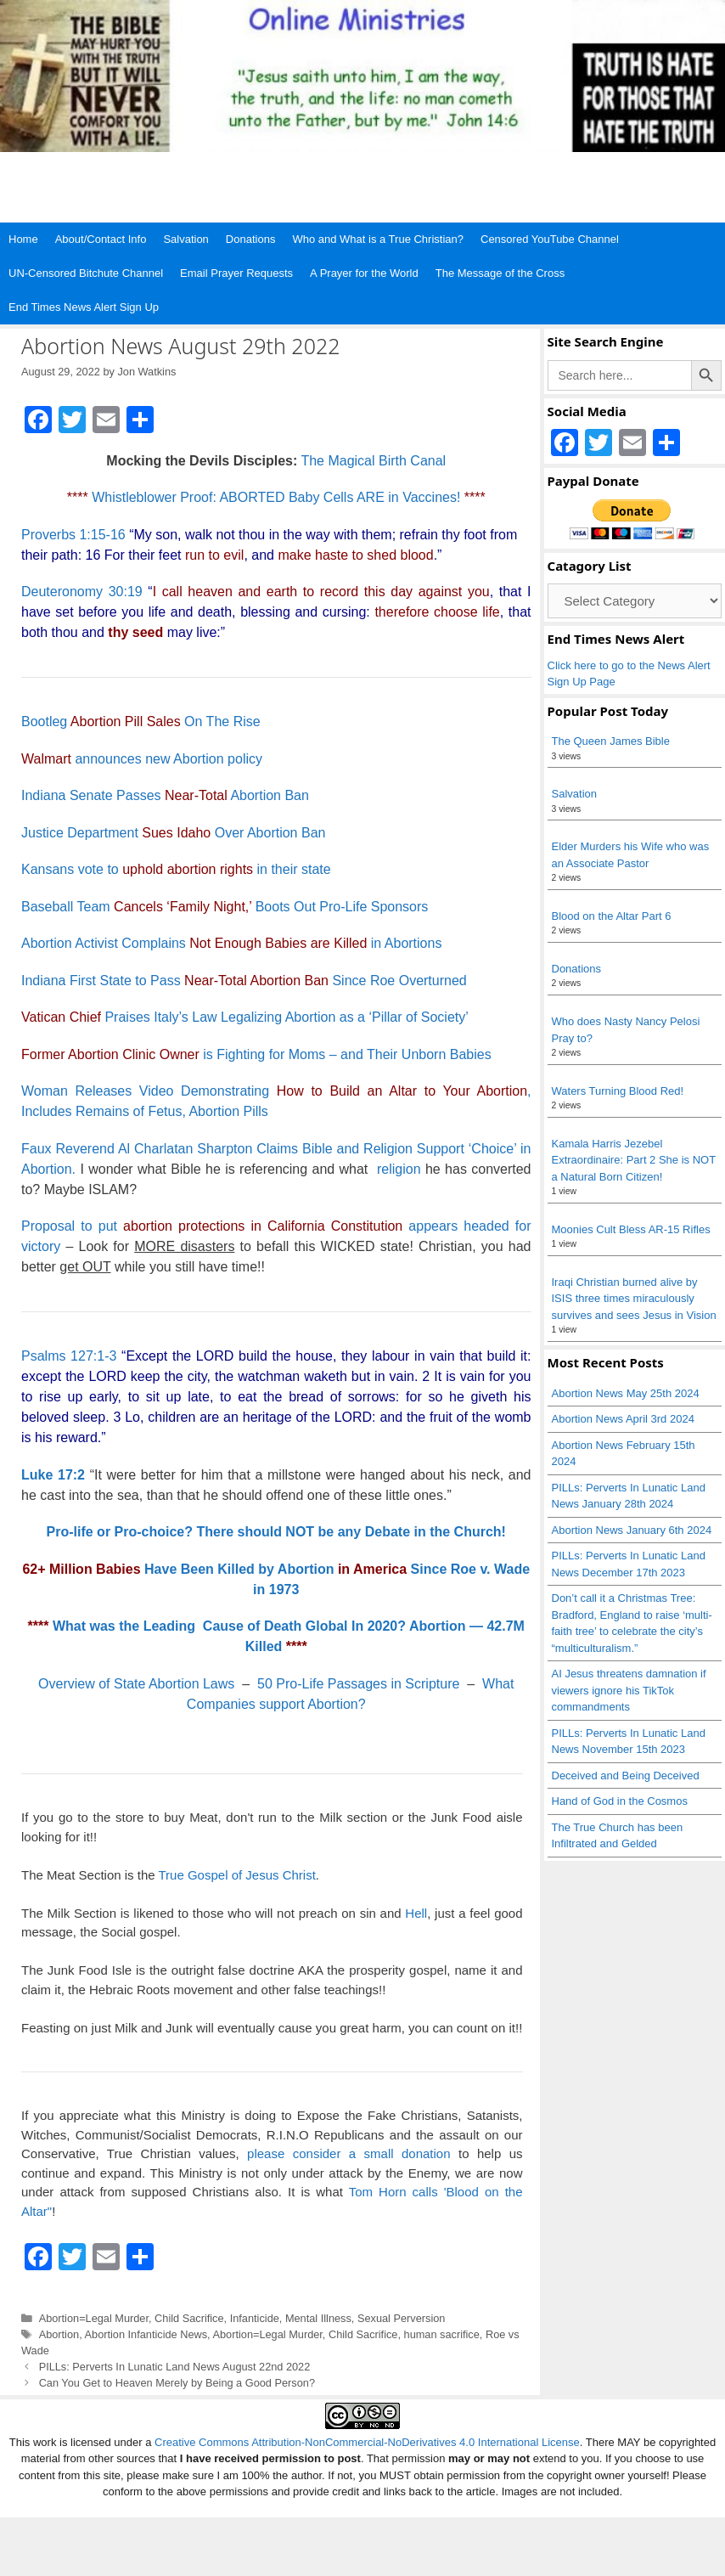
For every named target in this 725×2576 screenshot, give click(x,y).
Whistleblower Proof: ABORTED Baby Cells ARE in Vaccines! (276, 497)
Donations (251, 239)
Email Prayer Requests (236, 273)
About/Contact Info (101, 239)
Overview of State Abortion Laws (136, 1684)
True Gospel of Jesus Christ (236, 1875)
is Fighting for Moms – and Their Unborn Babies (256, 1054)
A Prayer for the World (364, 273)
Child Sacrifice (189, 2318)
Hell (416, 1913)
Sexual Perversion (401, 2318)
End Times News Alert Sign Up (83, 307)
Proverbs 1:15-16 (73, 534)
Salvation (185, 239)
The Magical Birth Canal (373, 461)
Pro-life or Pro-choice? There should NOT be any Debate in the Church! (276, 1532)
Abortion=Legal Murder (94, 2318)
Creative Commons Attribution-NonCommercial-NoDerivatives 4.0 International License (367, 2442)
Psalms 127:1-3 (68, 1356)
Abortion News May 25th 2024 (626, 1393)
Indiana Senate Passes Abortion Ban (165, 795)
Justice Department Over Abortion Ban (173, 833)
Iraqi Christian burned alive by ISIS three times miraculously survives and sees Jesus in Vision (634, 1299)
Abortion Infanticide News (146, 2334)
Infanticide (254, 2318)
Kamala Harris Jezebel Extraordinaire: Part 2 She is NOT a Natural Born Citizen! (634, 1160)
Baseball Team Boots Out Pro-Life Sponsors (224, 906)
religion (399, 1169)
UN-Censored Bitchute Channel (85, 273)
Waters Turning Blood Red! (618, 1091)
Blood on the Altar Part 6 (612, 916)
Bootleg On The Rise (141, 721)
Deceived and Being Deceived (626, 1775)
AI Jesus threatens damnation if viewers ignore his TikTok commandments (629, 1690)
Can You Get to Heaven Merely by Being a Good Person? (177, 2382)
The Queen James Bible (611, 741)
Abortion (59, 2334)
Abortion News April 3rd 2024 (623, 1418)
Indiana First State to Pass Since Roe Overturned (244, 980)
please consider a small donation (348, 2153)
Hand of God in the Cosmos (620, 1801)
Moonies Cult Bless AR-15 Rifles (631, 1229)
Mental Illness (318, 2318)
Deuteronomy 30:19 (82, 591)
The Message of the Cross (500, 273)
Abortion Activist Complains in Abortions (231, 943)
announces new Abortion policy (141, 759)
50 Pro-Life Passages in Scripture (358, 1684)
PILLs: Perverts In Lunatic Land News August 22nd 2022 (175, 2366)
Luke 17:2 (53, 1475)
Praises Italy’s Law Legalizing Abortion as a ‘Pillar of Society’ (245, 1017)
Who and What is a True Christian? (378, 239)
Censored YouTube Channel (550, 239)
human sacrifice (442, 2334)
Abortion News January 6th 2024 (632, 1530)
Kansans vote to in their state (176, 869)
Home (23, 239)
